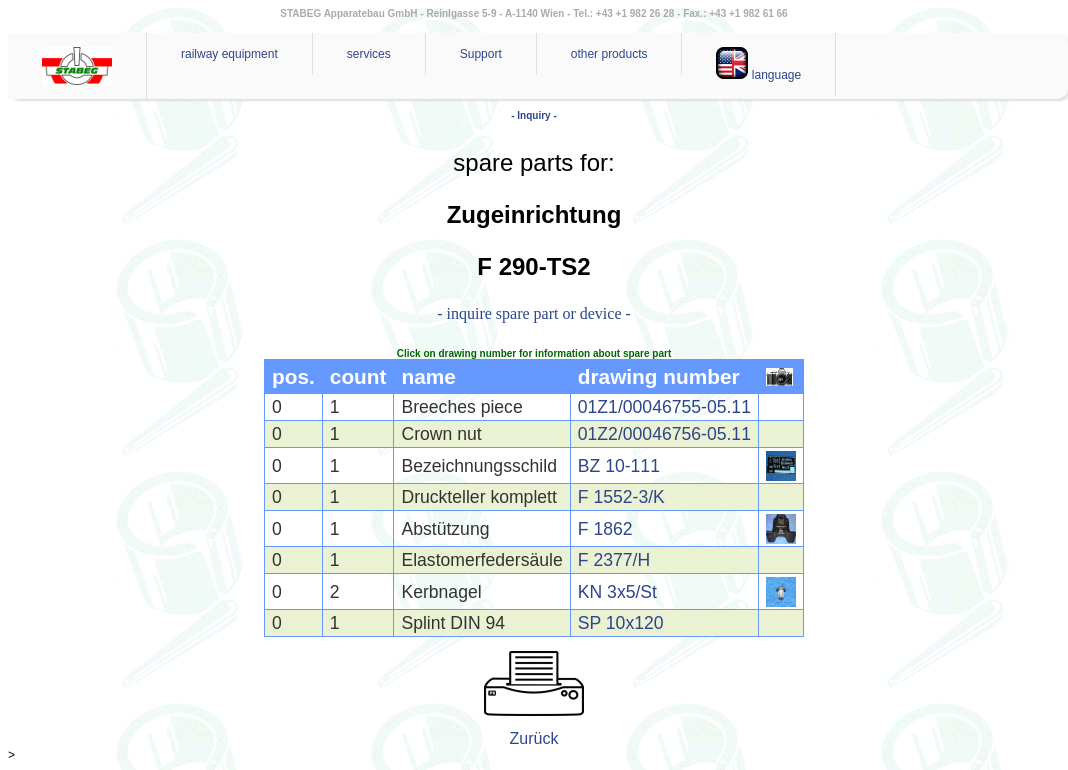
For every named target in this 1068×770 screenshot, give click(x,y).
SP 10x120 (621, 623)
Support (481, 54)
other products (609, 54)
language (758, 64)
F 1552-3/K (621, 497)
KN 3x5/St (617, 592)
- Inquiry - (534, 115)
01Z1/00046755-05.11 (664, 407)
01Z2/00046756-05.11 (664, 434)
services (369, 54)
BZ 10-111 (619, 466)
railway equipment (229, 54)
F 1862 (605, 529)
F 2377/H (614, 560)
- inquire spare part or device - (534, 313)
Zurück (534, 738)
